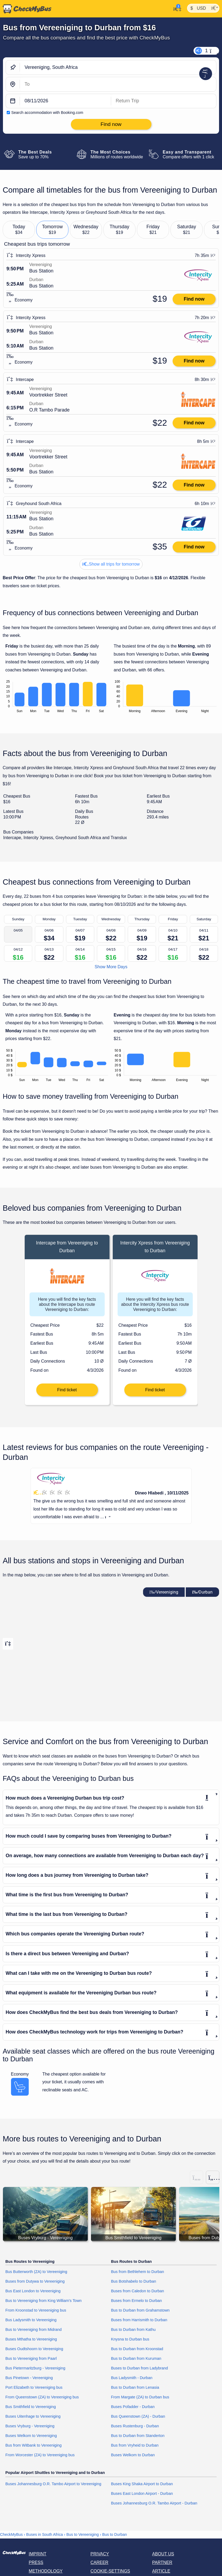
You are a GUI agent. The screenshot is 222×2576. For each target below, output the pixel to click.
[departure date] (65, 101)
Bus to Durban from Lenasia (135, 2387)
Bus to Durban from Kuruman (136, 2358)
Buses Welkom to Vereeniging (31, 2435)
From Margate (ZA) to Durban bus (140, 2397)
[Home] (26, 9)
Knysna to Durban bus (130, 2339)
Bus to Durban (114, 2534)
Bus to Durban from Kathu (133, 2329)
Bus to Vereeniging (82, 2534)
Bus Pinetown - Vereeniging (29, 2378)
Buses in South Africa (44, 2534)
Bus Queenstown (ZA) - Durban (138, 2416)
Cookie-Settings (110, 2571)
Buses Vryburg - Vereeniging (29, 2426)
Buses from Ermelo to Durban (136, 2300)
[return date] (163, 101)
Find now (194, 299)
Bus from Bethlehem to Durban (137, 2272)
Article (161, 2571)
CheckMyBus (11, 2534)
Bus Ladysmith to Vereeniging (30, 2320)
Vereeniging (164, 1592)
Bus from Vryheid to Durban (135, 2445)
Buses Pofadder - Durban (133, 2407)
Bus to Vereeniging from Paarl (31, 2358)
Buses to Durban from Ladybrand (139, 2368)
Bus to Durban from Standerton (138, 2435)
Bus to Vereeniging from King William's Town (43, 2300)
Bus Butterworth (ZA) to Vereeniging (36, 2272)
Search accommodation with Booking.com (47, 112)
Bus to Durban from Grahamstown (140, 2310)
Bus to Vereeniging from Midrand (33, 2329)
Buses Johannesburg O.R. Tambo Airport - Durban (154, 2503)
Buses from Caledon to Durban (137, 2291)
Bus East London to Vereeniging (33, 2291)
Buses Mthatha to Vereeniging (31, 2339)
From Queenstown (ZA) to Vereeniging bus (42, 2397)
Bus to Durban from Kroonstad (137, 2349)
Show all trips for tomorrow (111, 564)
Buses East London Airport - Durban (142, 2493)
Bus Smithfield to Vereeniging (30, 2407)
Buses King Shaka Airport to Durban (142, 2484)
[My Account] (175, 8)
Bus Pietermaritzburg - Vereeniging (35, 2368)
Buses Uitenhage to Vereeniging (33, 2416)
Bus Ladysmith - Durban (131, 2378)
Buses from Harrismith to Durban (139, 2320)
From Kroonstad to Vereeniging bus (35, 2310)
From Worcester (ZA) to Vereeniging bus (40, 2455)
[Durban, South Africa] (118, 84)
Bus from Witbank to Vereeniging (33, 2445)
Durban (202, 1592)
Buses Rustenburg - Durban (135, 2426)
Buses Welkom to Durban (133, 2455)
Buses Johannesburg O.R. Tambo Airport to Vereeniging (53, 2484)
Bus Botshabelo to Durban (133, 2281)
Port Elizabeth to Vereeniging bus (34, 2387)
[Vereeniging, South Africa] (118, 67)
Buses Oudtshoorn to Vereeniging (34, 2349)
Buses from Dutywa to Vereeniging (35, 2281)
